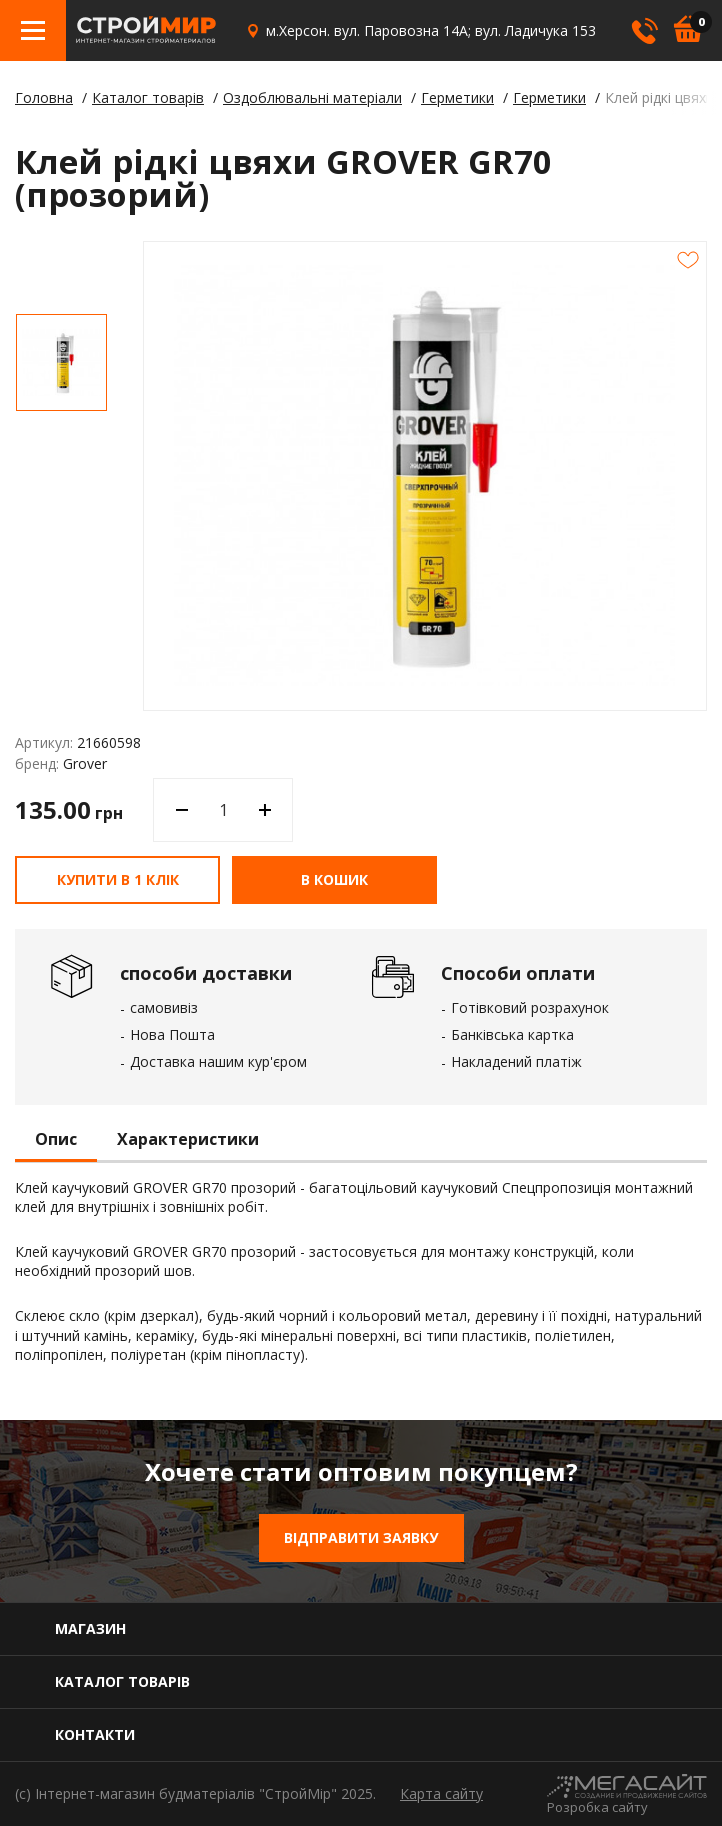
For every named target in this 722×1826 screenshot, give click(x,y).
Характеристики (188, 1140)
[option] (61, 362)
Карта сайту (441, 1793)
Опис (56, 1140)
